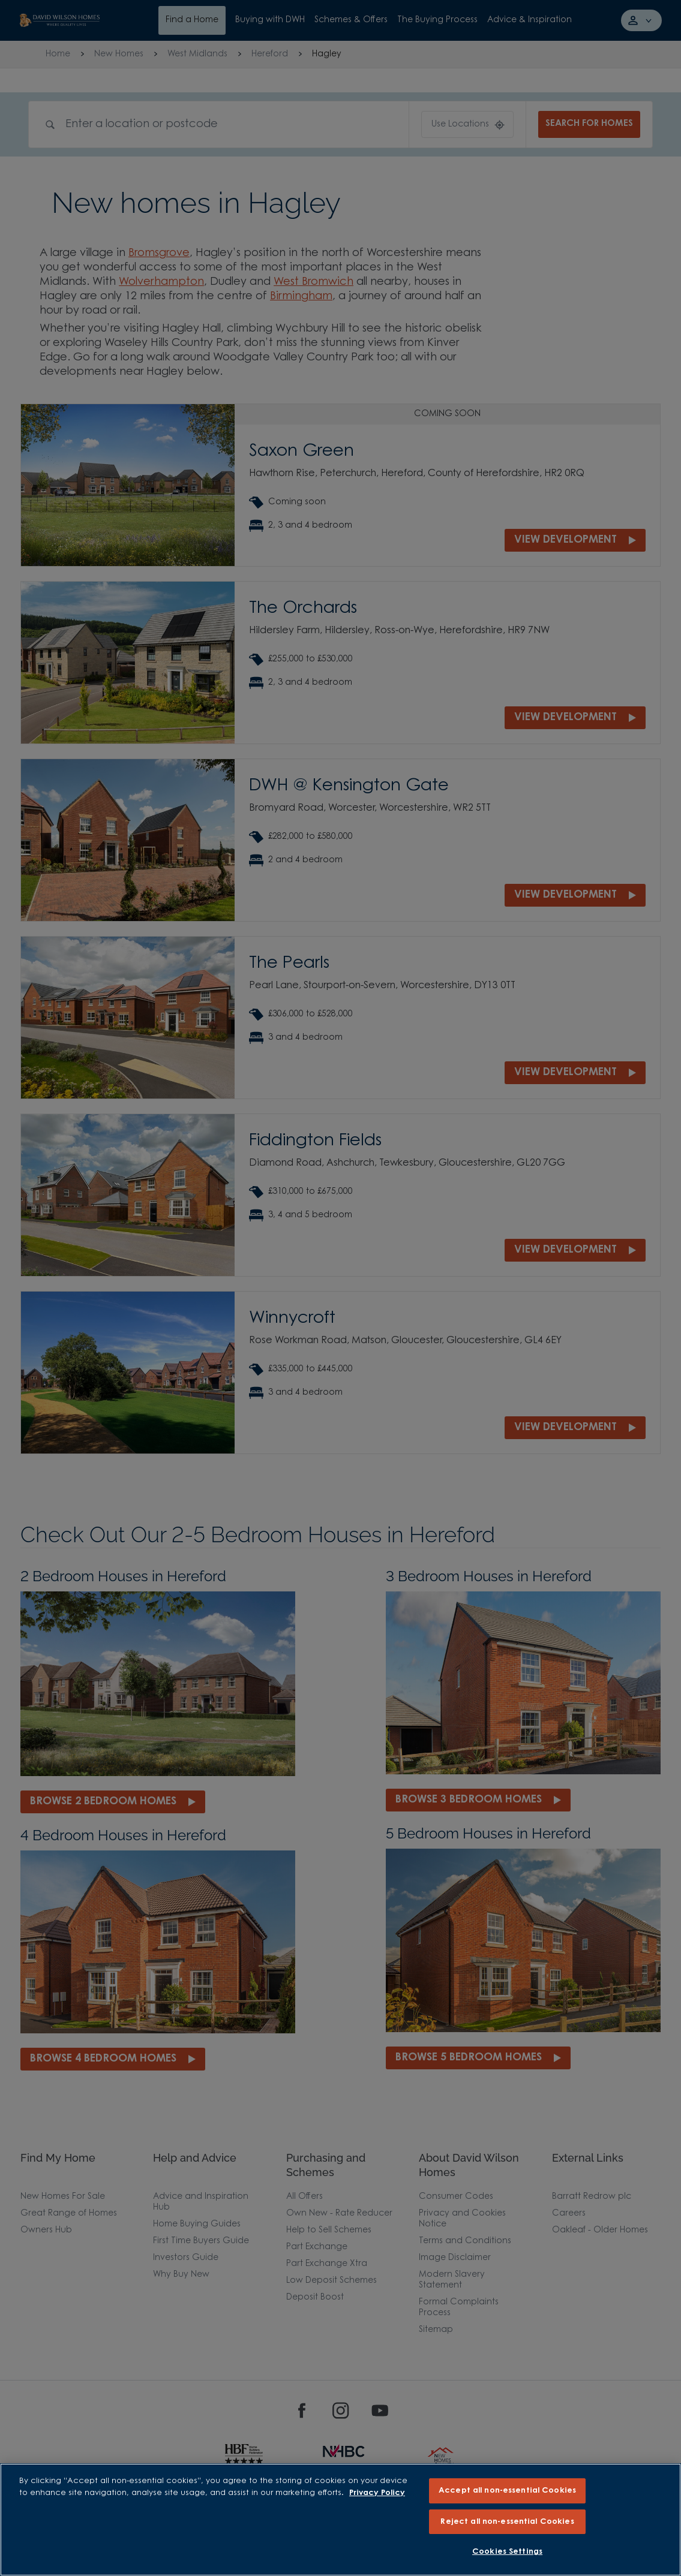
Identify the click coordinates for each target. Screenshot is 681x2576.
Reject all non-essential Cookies (507, 2522)
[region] (340, 2519)
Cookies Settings (507, 2552)
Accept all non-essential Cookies (507, 2490)
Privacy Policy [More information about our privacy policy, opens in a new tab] (377, 2493)
